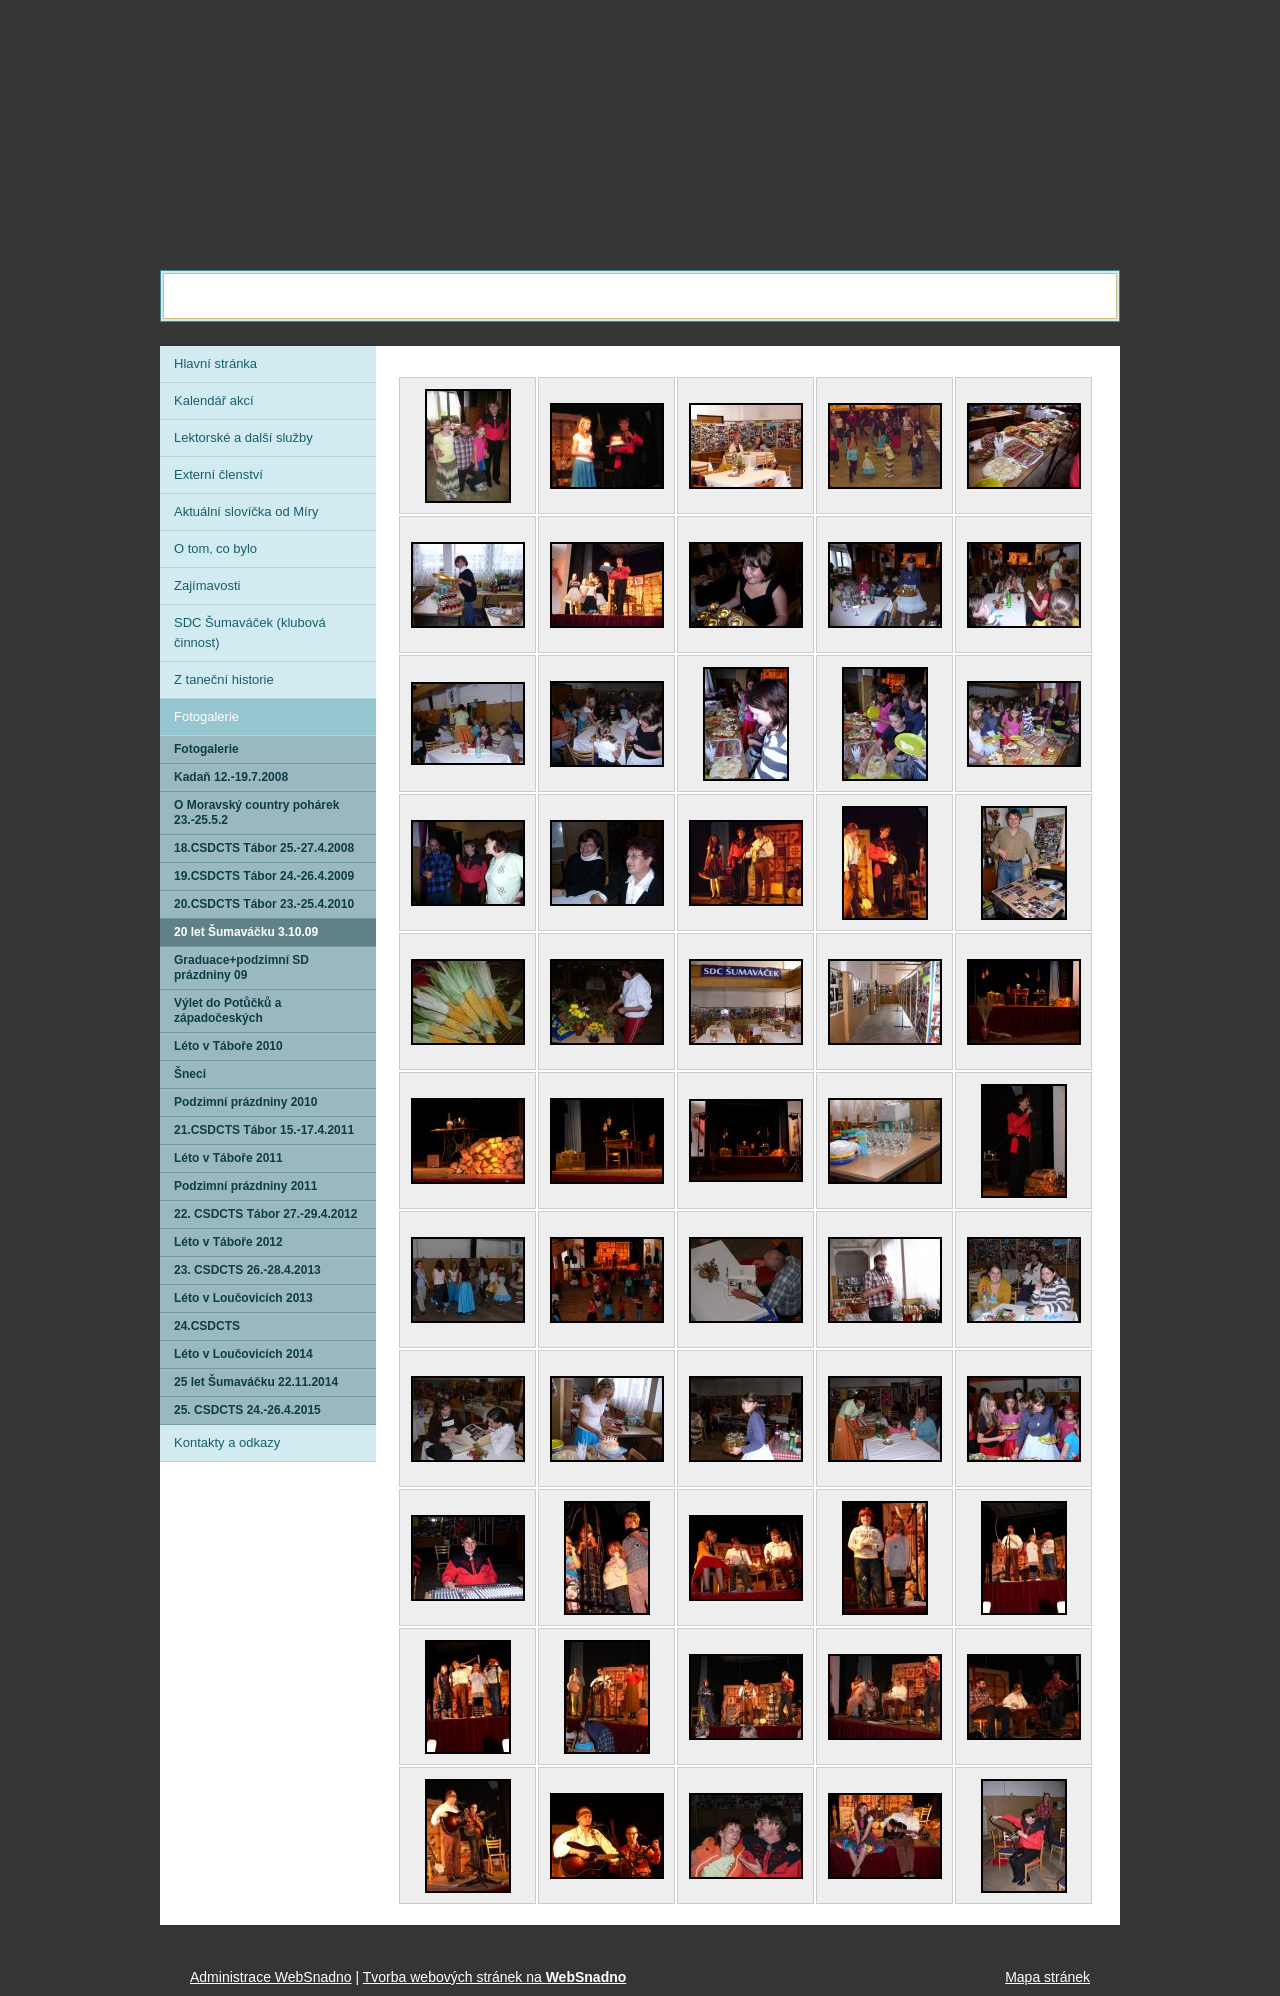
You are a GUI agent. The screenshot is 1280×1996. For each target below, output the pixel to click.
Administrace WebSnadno (271, 1977)
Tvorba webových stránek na (495, 1977)
